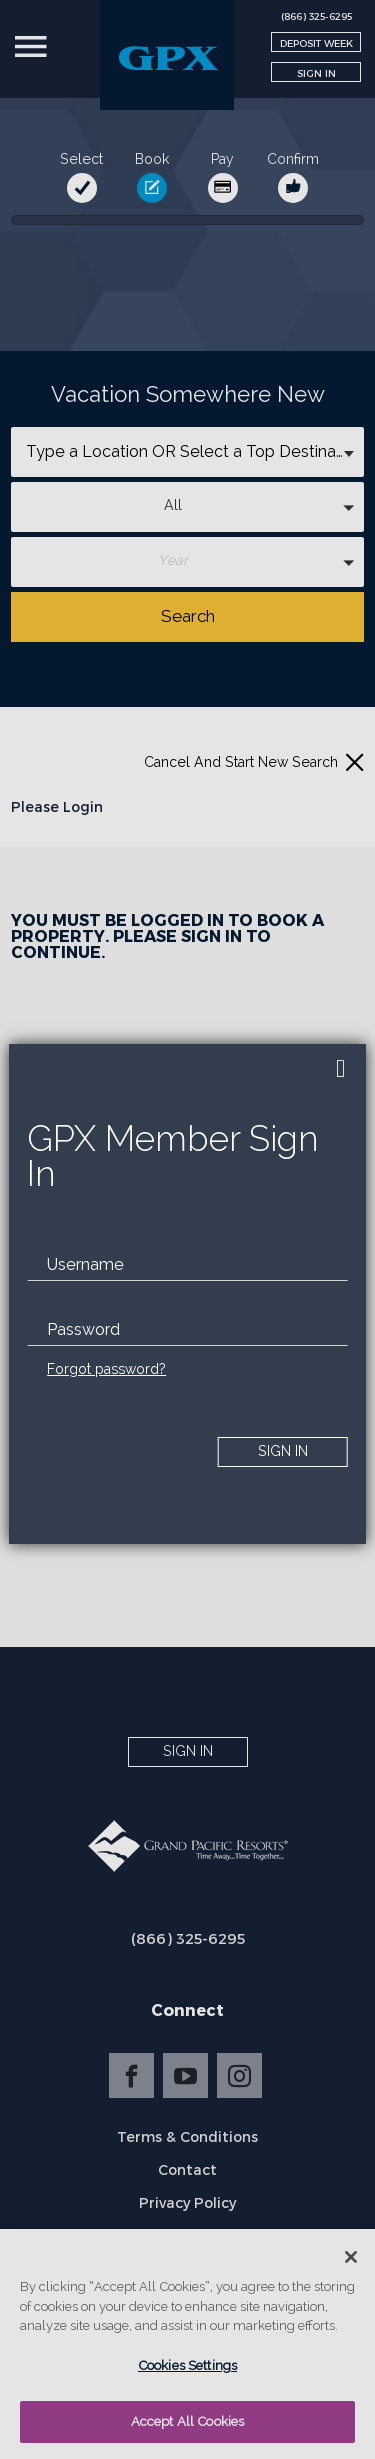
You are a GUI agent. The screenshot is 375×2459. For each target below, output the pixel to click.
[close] (341, 1069)
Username (85, 1264)
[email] (187, 1265)
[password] (187, 1330)
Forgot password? (106, 1369)
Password (83, 1329)
